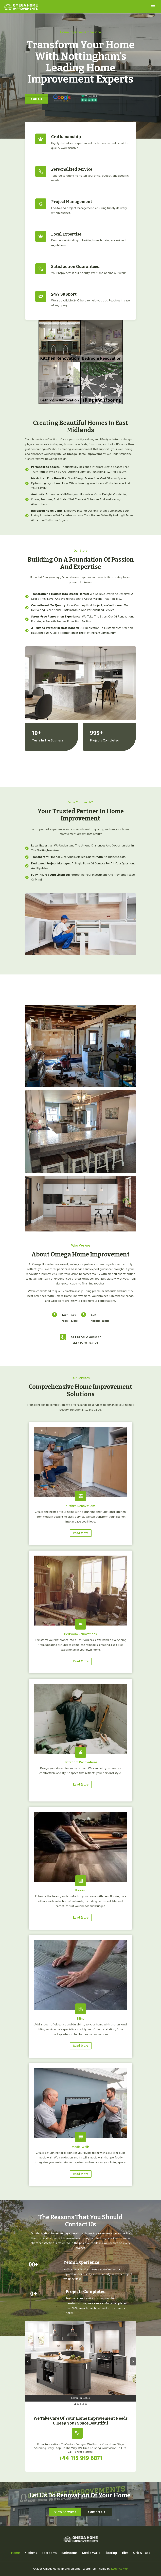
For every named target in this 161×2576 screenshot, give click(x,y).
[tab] (75, 2404)
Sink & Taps (141, 2553)
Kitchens (31, 2553)
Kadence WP (119, 2568)
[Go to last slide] (28, 2361)
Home (15, 2553)
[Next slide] (133, 2361)
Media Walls (91, 2553)
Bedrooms (49, 2553)
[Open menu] (153, 6)
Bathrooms (69, 2553)
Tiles (124, 2553)
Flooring (111, 2553)
